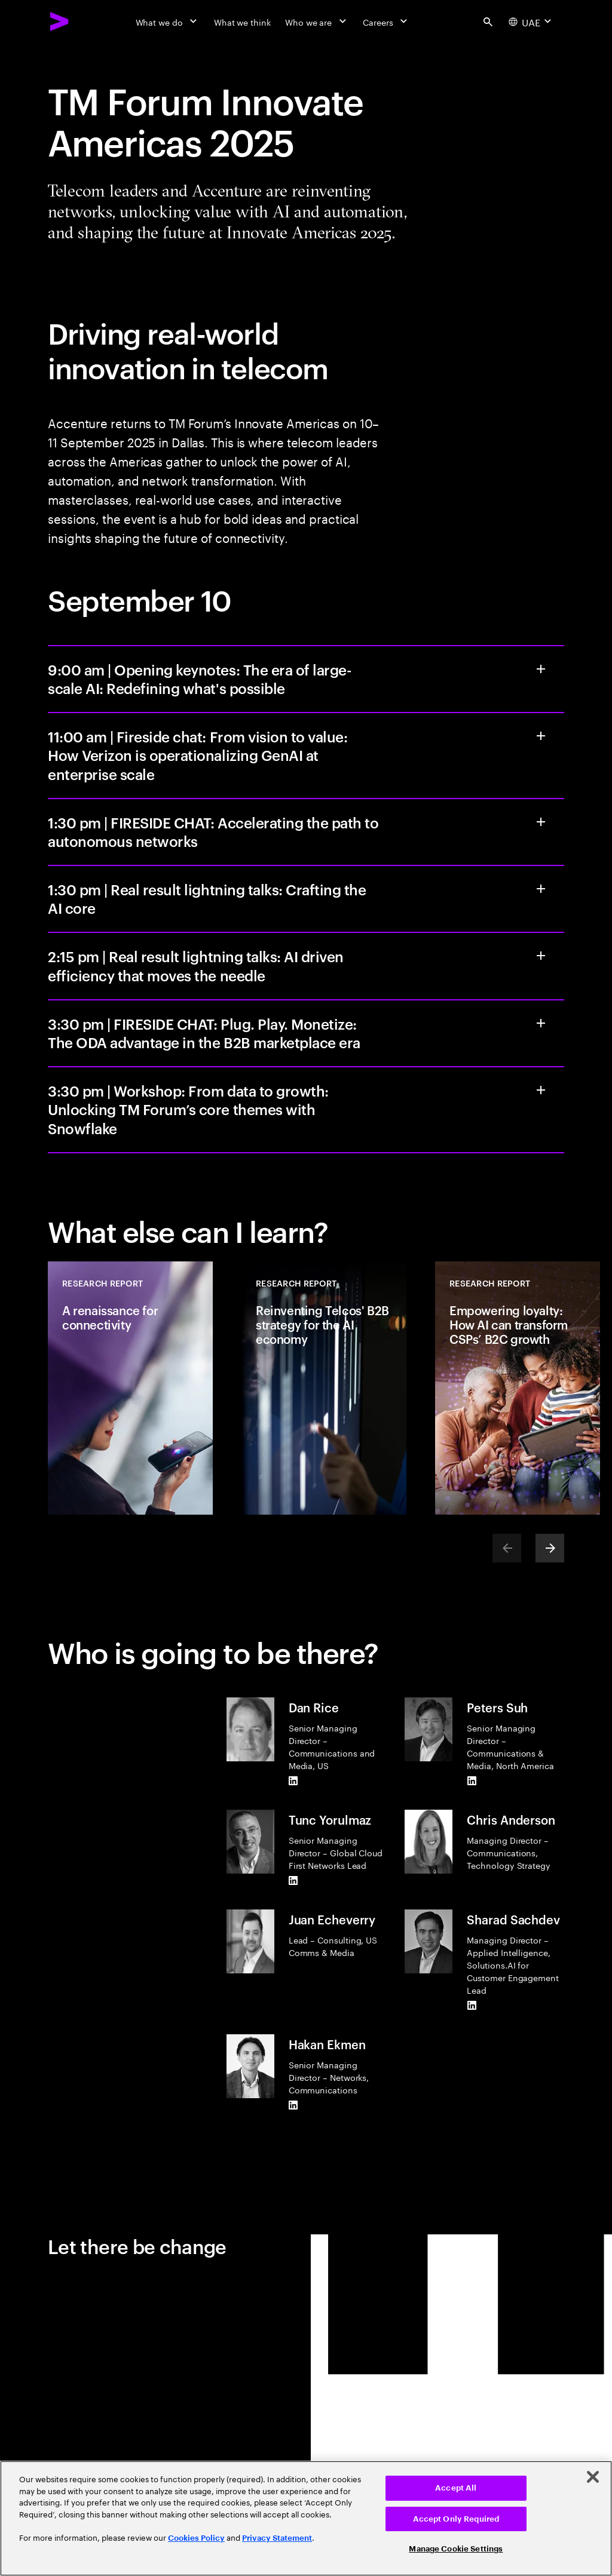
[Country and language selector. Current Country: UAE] (531, 21)
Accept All (455, 2488)
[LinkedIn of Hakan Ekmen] (293, 2105)
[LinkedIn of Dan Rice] (293, 1781)
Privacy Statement (277, 2538)
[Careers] (386, 21)
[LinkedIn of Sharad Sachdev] (471, 2005)
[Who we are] (316, 21)
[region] (306, 2518)
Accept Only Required (456, 2519)
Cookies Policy (196, 2538)
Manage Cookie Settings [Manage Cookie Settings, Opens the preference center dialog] (456, 2549)
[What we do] (167, 21)
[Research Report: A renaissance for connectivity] (130, 1388)
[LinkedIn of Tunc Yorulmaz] (293, 1880)
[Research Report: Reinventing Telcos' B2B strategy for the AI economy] (323, 1388)
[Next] (550, 1548)
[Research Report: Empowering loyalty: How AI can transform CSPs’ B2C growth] (517, 1388)
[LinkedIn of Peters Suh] (471, 1781)
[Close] (593, 2477)
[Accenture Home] (60, 21)
